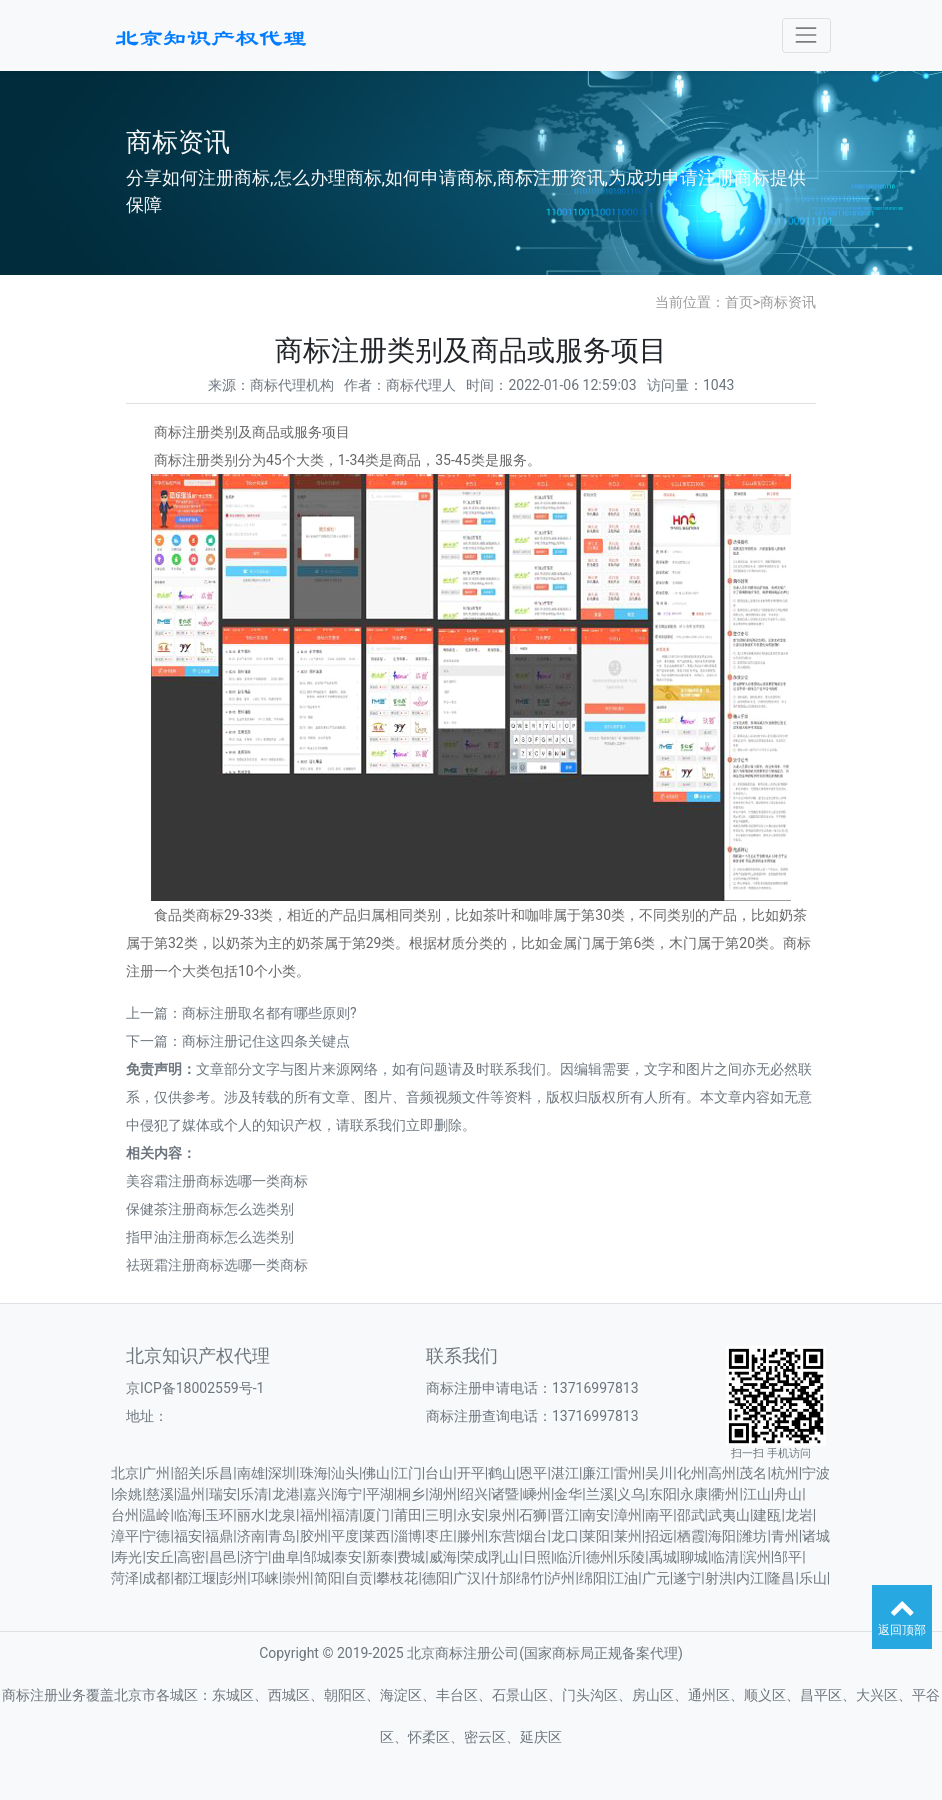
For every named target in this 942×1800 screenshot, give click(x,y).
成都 (156, 1578)
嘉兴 (317, 1494)
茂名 (753, 1473)
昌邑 (223, 1557)
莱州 (628, 1536)
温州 (191, 1494)
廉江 (596, 1473)
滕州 (471, 1536)
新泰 (380, 1557)
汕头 (345, 1473)
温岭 (156, 1515)
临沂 (568, 1557)
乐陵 (631, 1557)
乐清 (254, 1494)
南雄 (251, 1473)
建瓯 (767, 1515)
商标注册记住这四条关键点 (266, 1041)
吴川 (659, 1473)
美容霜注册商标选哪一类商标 (217, 1181)
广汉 (467, 1578)
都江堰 (195, 1578)
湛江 (565, 1473)
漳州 (628, 1515)
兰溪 (600, 1494)
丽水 (251, 1515)
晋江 (565, 1515)
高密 (191, 1557)
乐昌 (219, 1473)
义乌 (631, 1494)
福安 (188, 1536)
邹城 (317, 1557)
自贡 (359, 1578)
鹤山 (502, 1473)
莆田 (408, 1515)
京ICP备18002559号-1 (195, 1388)
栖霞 (691, 1536)
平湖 (380, 1494)
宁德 (156, 1536)
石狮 (533, 1515)
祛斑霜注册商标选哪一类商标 (217, 1265)
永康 (694, 1494)
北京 (125, 1473)
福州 (314, 1515)
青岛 (282, 1536)
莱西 (376, 1536)
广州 (156, 1473)
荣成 (474, 1557)
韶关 (188, 1473)
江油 (624, 1578)
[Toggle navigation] (806, 35)
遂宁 (687, 1578)
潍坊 (753, 1536)
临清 (725, 1557)
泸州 (561, 1578)
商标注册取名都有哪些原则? (269, 1013)
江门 (408, 1473)
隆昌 (781, 1578)
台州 (125, 1515)
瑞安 (223, 1494)
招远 (659, 1536)
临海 (188, 1515)
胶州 (314, 1536)
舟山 (788, 1494)
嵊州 (537, 1494)
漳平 (125, 1536)
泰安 (348, 1557)
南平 (659, 1515)
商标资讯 (788, 302)
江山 (757, 1494)
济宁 (254, 1557)
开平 (471, 1473)
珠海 (314, 1473)
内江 (750, 1578)
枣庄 (439, 1536)
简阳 (328, 1578)
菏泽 (125, 1578)
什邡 (499, 1578)
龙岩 (799, 1515)
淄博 (408, 1536)
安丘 (160, 1557)
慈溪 (160, 1494)
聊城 (694, 1557)
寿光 (128, 1557)
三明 (439, 1515)
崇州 (296, 1578)
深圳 (282, 1473)
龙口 (565, 1536)
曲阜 (286, 1557)
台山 (439, 1473)
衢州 (725, 1494)
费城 (411, 1557)
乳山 (505, 1557)
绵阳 (593, 1578)
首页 (739, 302)
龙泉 (282, 1515)
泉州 (502, 1515)
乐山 (813, 1578)
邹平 (788, 1557)
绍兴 (474, 1494)
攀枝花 (397, 1578)
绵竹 (530, 1578)
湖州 (443, 1494)
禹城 (663, 1557)
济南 (251, 1536)
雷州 (628, 1473)
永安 (471, 1515)
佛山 (376, 1473)
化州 (691, 1473)
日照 (537, 1557)
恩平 (533, 1473)
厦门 (376, 1515)
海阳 (722, 1536)
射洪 (719, 1578)
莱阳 (596, 1536)
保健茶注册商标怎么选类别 (210, 1209)
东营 (502, 1536)
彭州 (233, 1578)
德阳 (436, 1578)
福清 (345, 1515)
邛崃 (265, 1578)
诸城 (816, 1536)
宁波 (816, 1473)
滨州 (757, 1557)
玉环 (219, 1515)
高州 (722, 1473)
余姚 (128, 1494)
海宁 (348, 1494)
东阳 (663, 1494)
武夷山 (729, 1515)
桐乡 (411, 1494)
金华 (568, 1494)
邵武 (691, 1515)
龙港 (286, 1494)
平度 (345, 1536)
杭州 (785, 1473)
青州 (785, 1536)
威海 (443, 1557)
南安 (596, 1515)
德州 (600, 1557)
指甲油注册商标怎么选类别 (210, 1237)
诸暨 (505, 1494)
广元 (656, 1578)
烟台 (533, 1536)
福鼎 (219, 1536)
